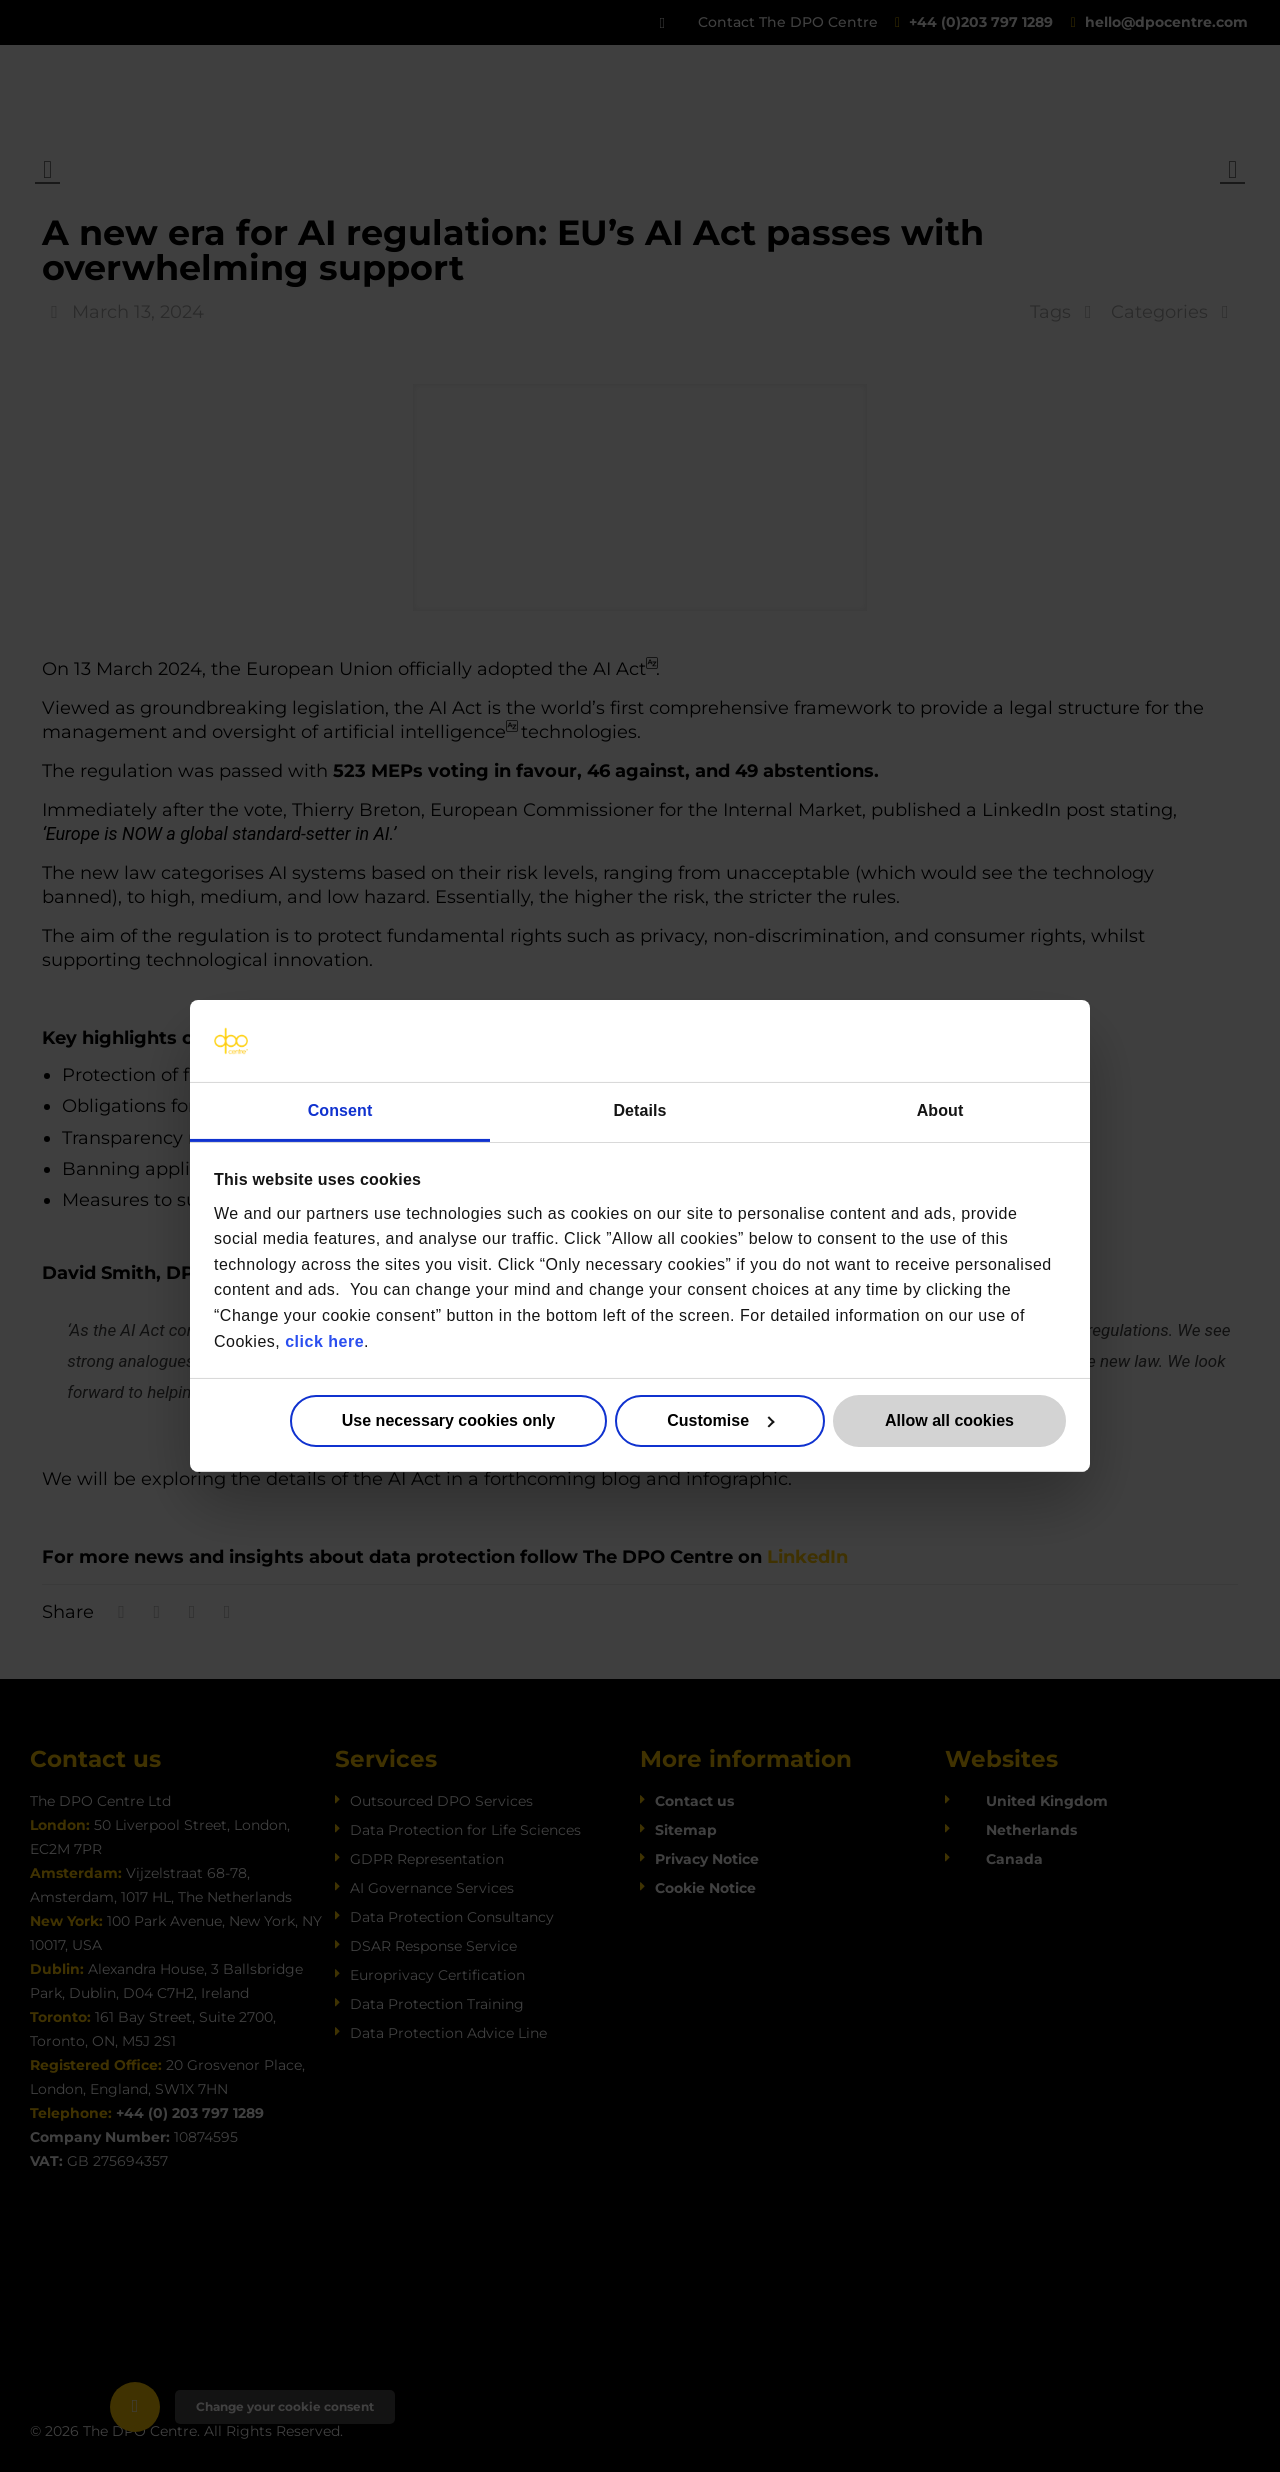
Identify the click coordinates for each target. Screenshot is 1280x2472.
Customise (720, 1420)
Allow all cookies (949, 1420)
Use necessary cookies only (448, 1420)
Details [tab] (639, 1110)
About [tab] (940, 1110)
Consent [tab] (340, 1110)
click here (324, 1340)
